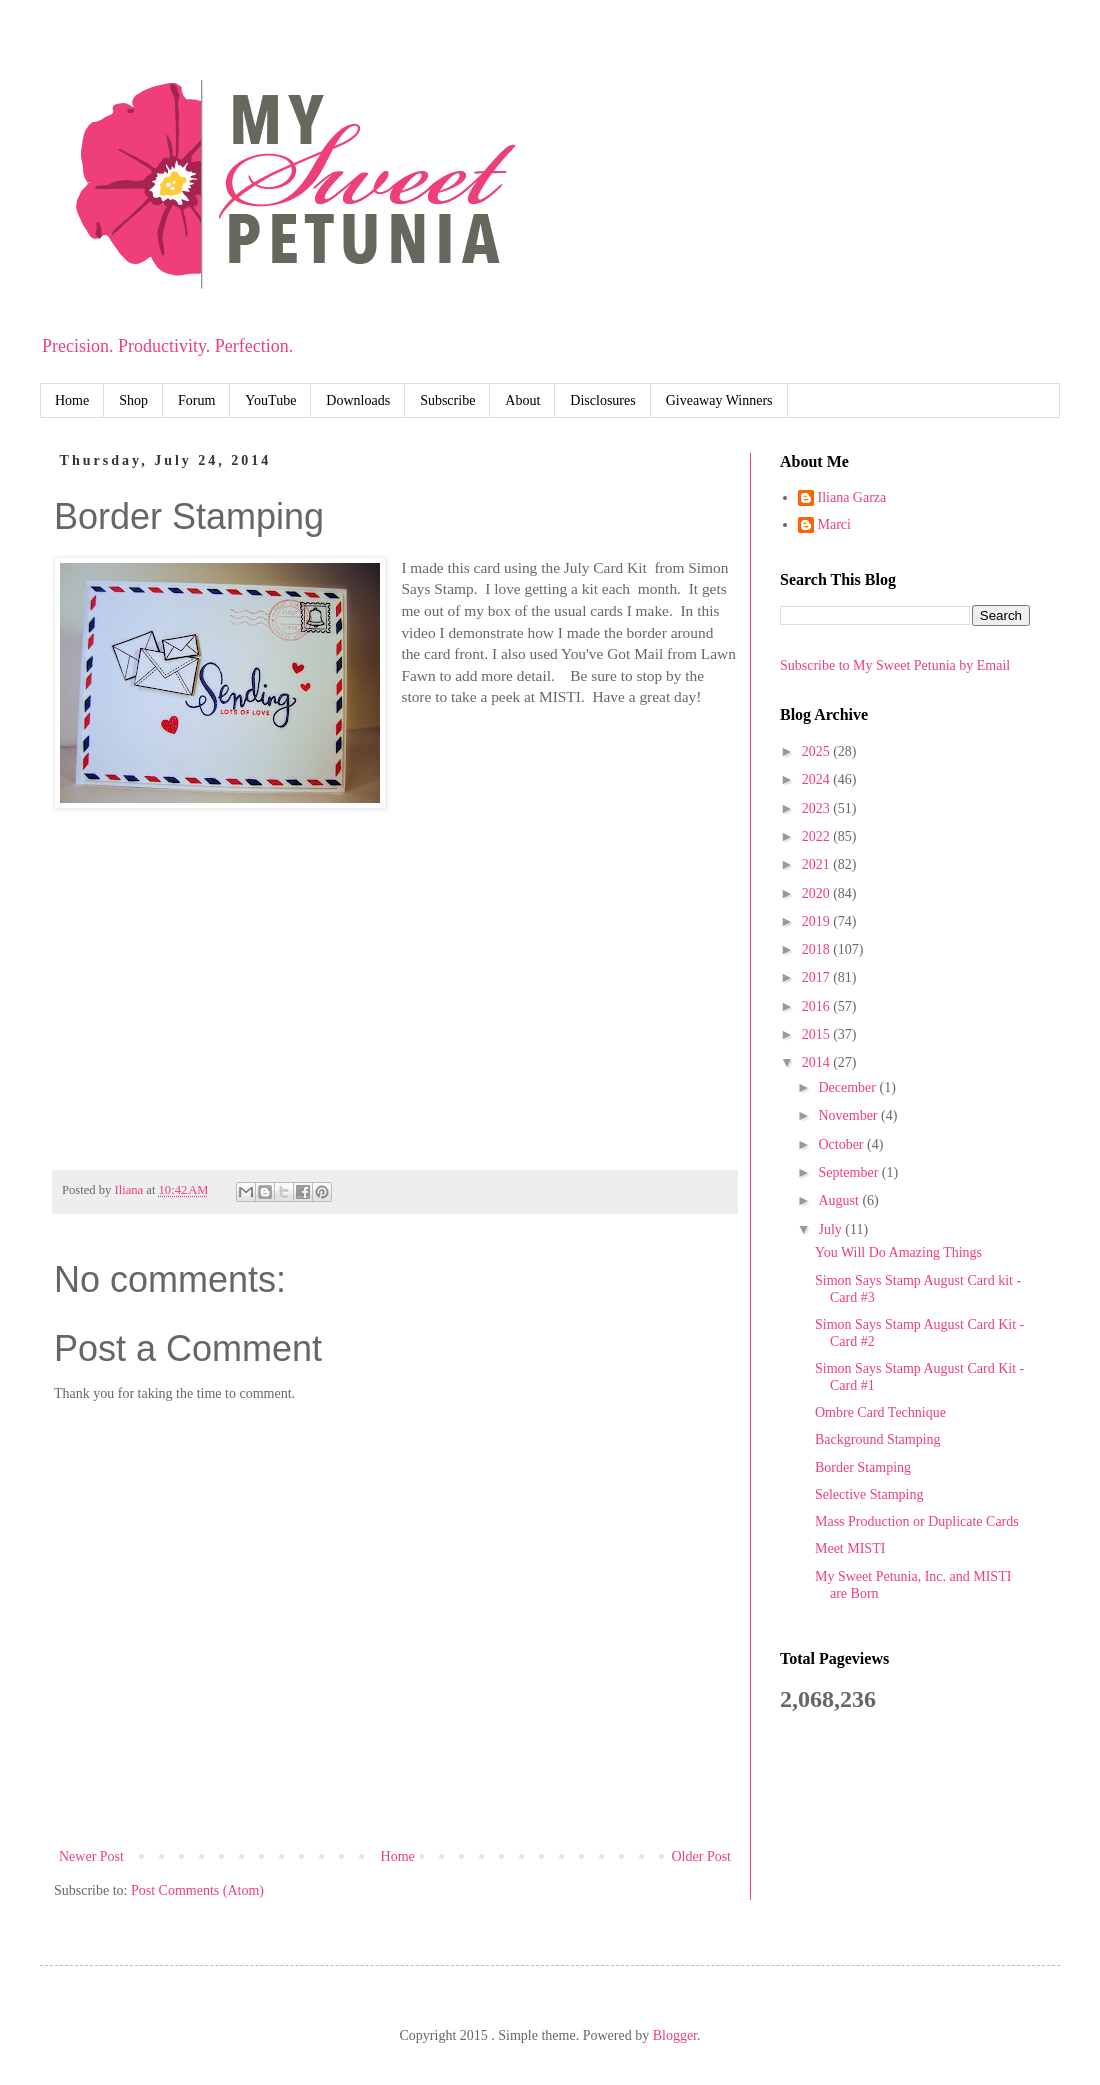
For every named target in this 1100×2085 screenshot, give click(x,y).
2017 (818, 977)
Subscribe (447, 400)
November (849, 1115)
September (849, 1172)
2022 (818, 836)
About (522, 400)
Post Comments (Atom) (197, 1890)
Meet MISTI (850, 1548)
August (840, 1200)
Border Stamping (863, 1467)
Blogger (675, 2035)
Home (72, 400)
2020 (818, 893)
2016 (818, 1006)
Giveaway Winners (719, 400)
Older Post (702, 1856)
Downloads (358, 400)
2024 (818, 779)
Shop (133, 400)
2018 (818, 949)
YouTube (270, 400)
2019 (818, 921)
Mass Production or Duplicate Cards (917, 1521)
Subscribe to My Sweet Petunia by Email (895, 665)
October (842, 1144)
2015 (818, 1034)
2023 (818, 808)
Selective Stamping (869, 1494)
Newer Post (91, 1856)
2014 (818, 1062)
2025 (818, 751)
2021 (818, 864)
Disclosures (602, 400)
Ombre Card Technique (880, 1412)
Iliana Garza (852, 497)
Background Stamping (878, 1439)
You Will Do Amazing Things (898, 1252)
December (848, 1087)
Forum (196, 400)
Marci (834, 524)
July (831, 1229)
